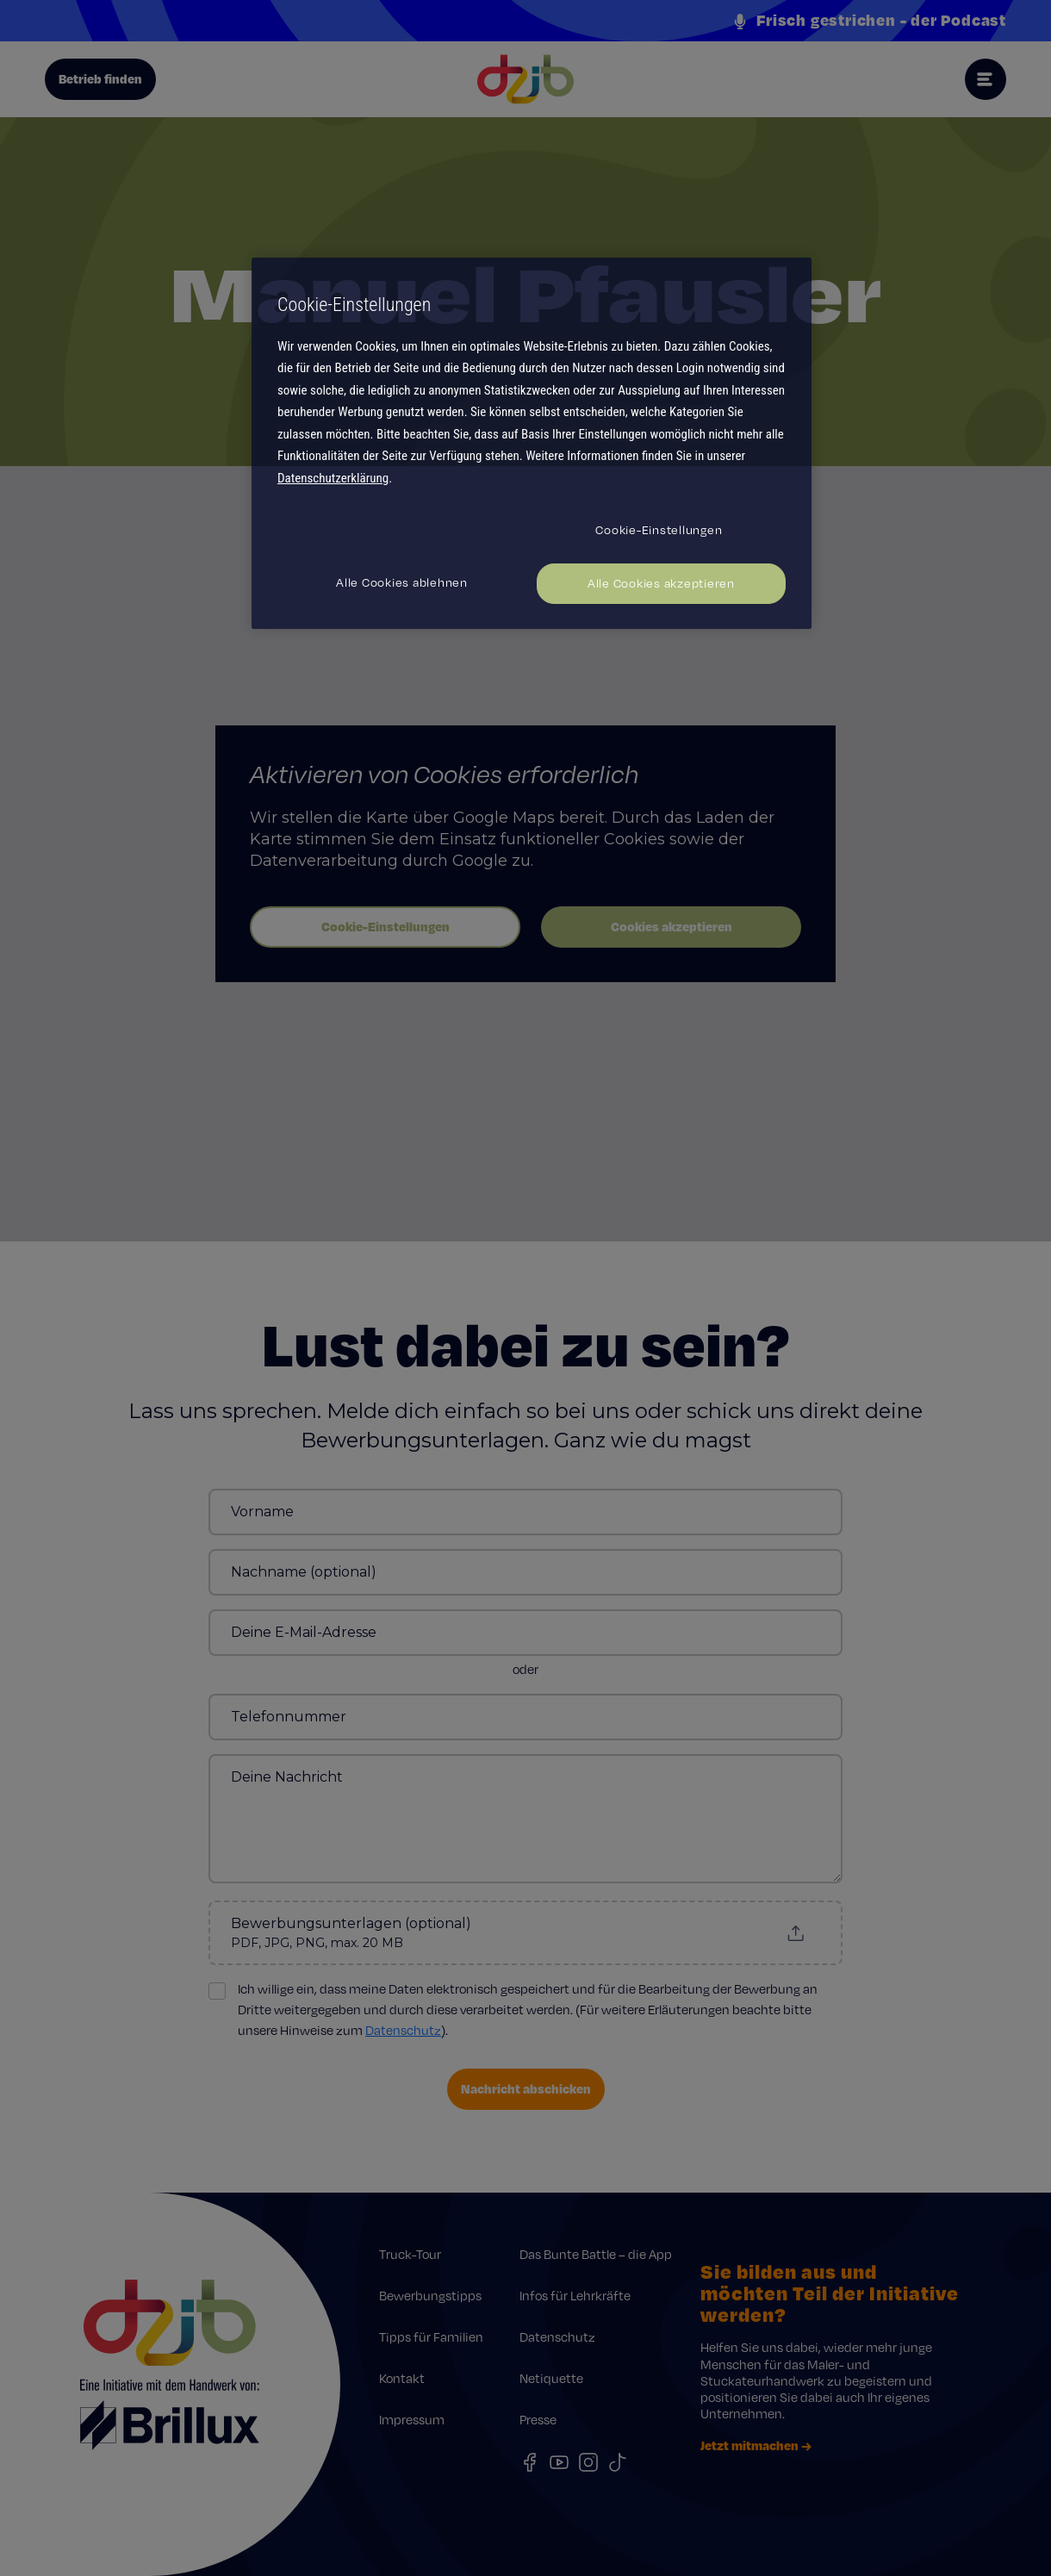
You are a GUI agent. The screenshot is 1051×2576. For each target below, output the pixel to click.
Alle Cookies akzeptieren (661, 583)
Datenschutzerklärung (333, 478)
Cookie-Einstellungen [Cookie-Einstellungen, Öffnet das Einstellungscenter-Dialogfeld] (658, 529)
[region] (532, 443)
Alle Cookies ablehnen (402, 582)
